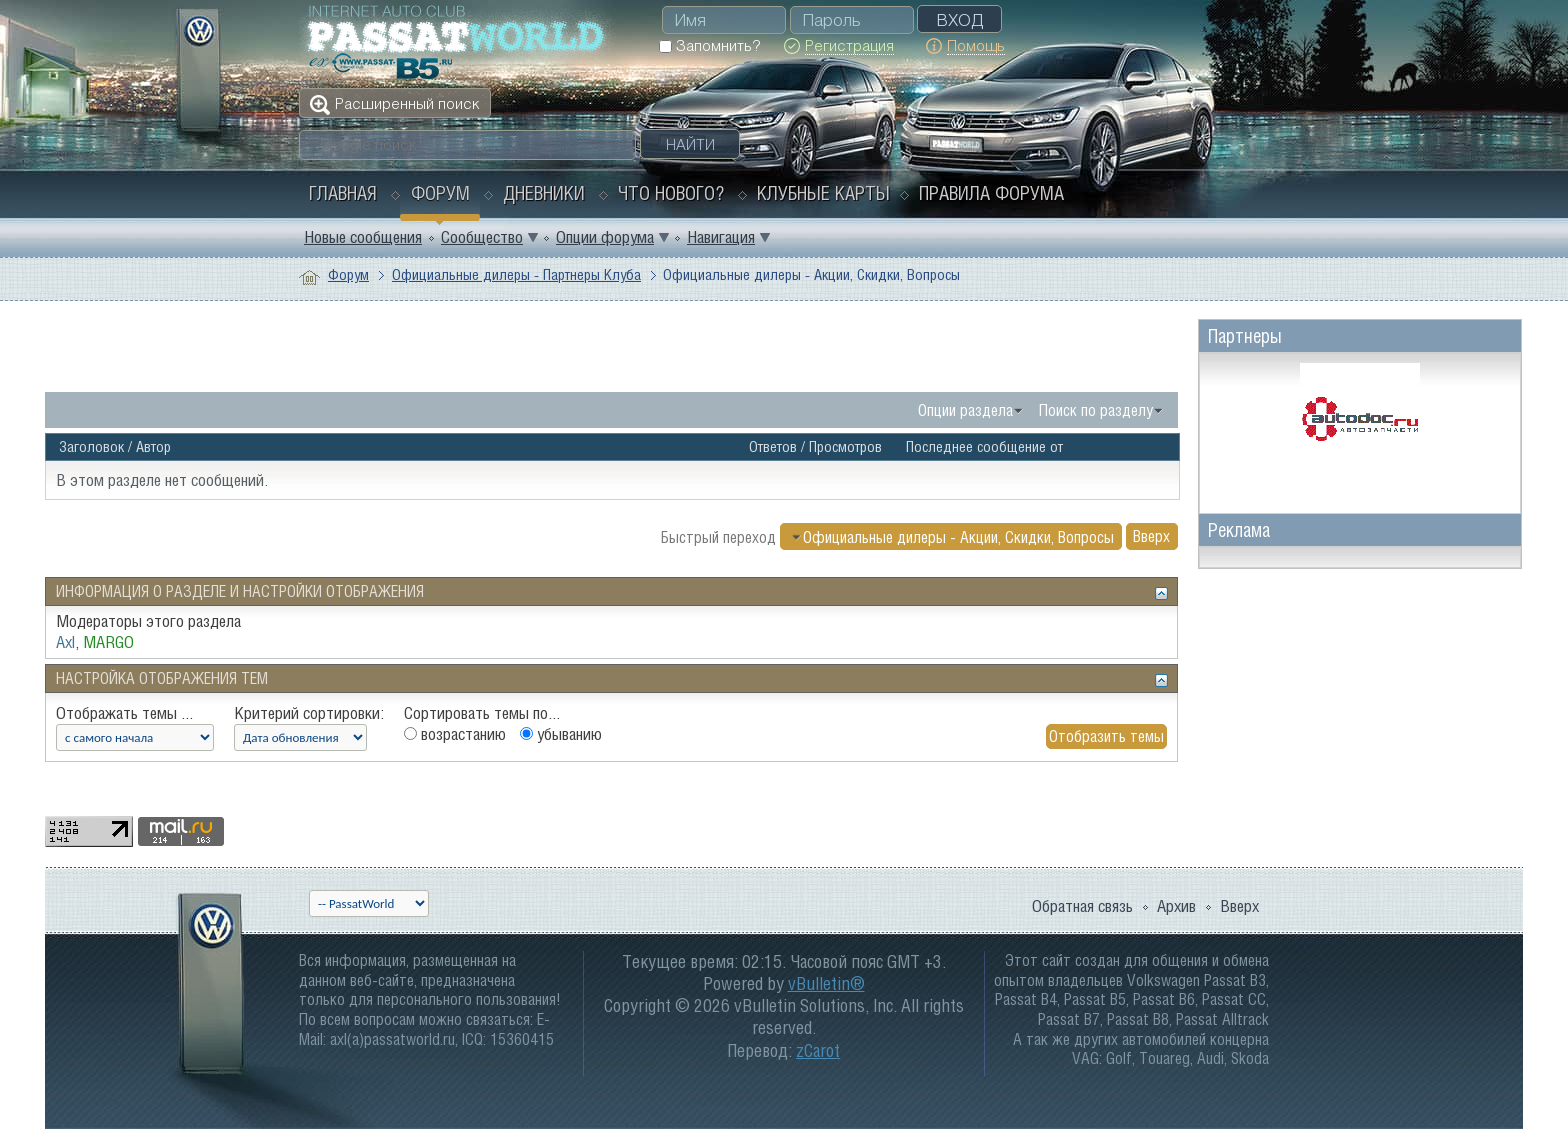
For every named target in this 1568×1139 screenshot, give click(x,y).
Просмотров (845, 446)
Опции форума (605, 237)
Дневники (544, 193)
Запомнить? (709, 45)
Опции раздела (965, 410)
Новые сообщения (363, 237)
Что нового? (671, 193)
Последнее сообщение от (984, 446)
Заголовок (91, 446)
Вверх (1151, 537)
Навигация (721, 237)
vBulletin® (826, 983)
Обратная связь (1082, 906)
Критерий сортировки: (309, 713)
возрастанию (455, 734)
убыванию (561, 734)
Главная (343, 193)
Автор (153, 446)
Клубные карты (823, 193)
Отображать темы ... (124, 713)
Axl (65, 642)
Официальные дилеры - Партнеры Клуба (516, 274)
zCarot (818, 1050)
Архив (1176, 906)
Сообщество (482, 237)
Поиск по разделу (1096, 410)
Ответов (773, 446)
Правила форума (991, 193)
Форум (440, 193)
